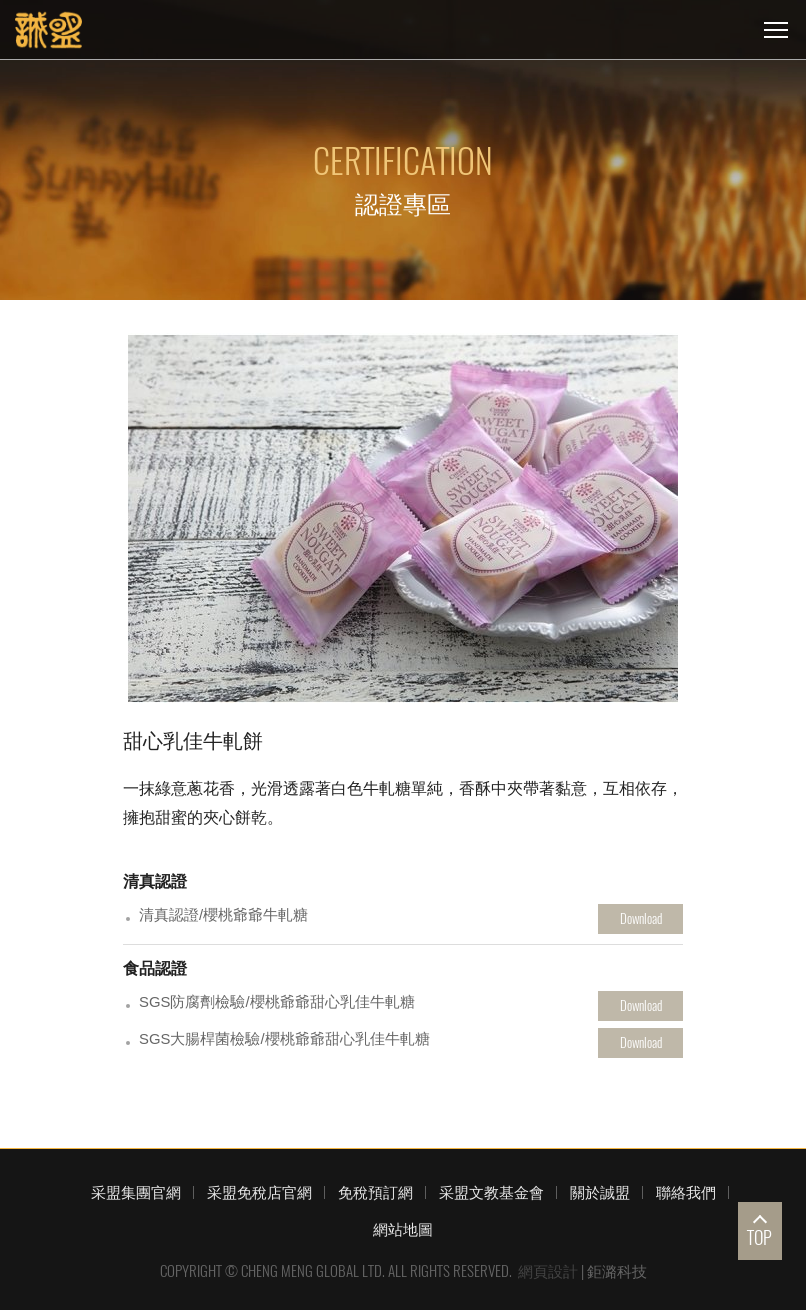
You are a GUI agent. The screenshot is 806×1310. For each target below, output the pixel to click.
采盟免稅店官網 (259, 1192)
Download (641, 918)
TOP (759, 1237)
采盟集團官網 (136, 1192)
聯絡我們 (686, 1192)
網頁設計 (548, 1271)
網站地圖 (403, 1229)
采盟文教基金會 (491, 1192)
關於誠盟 (600, 1192)
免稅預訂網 (375, 1192)
